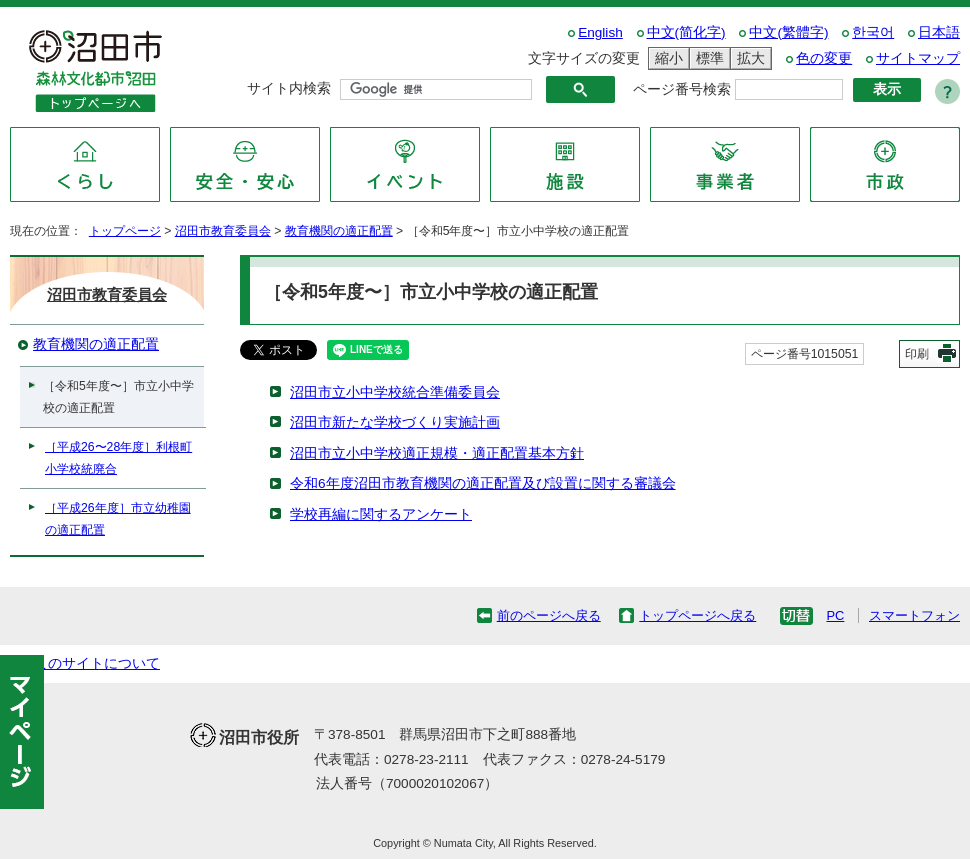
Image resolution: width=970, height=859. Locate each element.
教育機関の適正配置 (339, 231)
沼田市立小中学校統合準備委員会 (395, 392)
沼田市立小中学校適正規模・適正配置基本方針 (437, 453)
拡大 (748, 58)
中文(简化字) (686, 32)
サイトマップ (918, 58)
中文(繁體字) (788, 32)
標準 (707, 58)
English (600, 32)
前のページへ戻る (549, 615)
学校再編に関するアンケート (381, 514)
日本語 (939, 32)
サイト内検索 (289, 88)
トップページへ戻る (697, 615)
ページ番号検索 (682, 89)
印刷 (917, 354)
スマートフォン (914, 615)
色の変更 (824, 58)
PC (835, 615)
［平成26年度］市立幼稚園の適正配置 (118, 519)
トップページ (125, 231)
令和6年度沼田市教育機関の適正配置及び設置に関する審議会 (483, 483)
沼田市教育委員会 (223, 231)
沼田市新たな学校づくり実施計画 (395, 422)
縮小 (666, 58)
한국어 (873, 32)
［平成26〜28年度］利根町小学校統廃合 (118, 458)
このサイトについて (97, 663)
